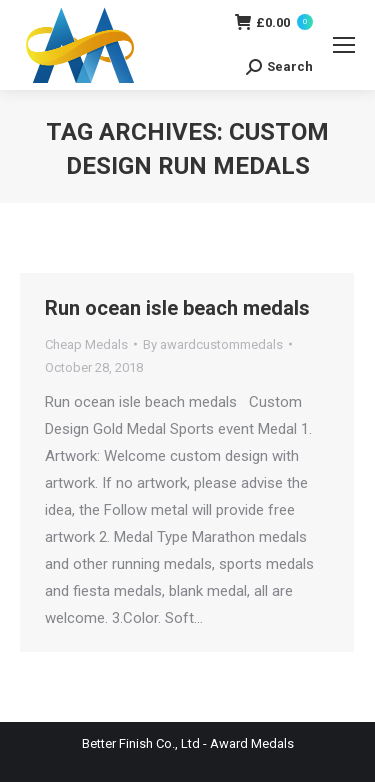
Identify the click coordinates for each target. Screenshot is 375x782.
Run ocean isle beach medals (177, 308)
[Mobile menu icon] (344, 45)
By (213, 344)
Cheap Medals (86, 344)
